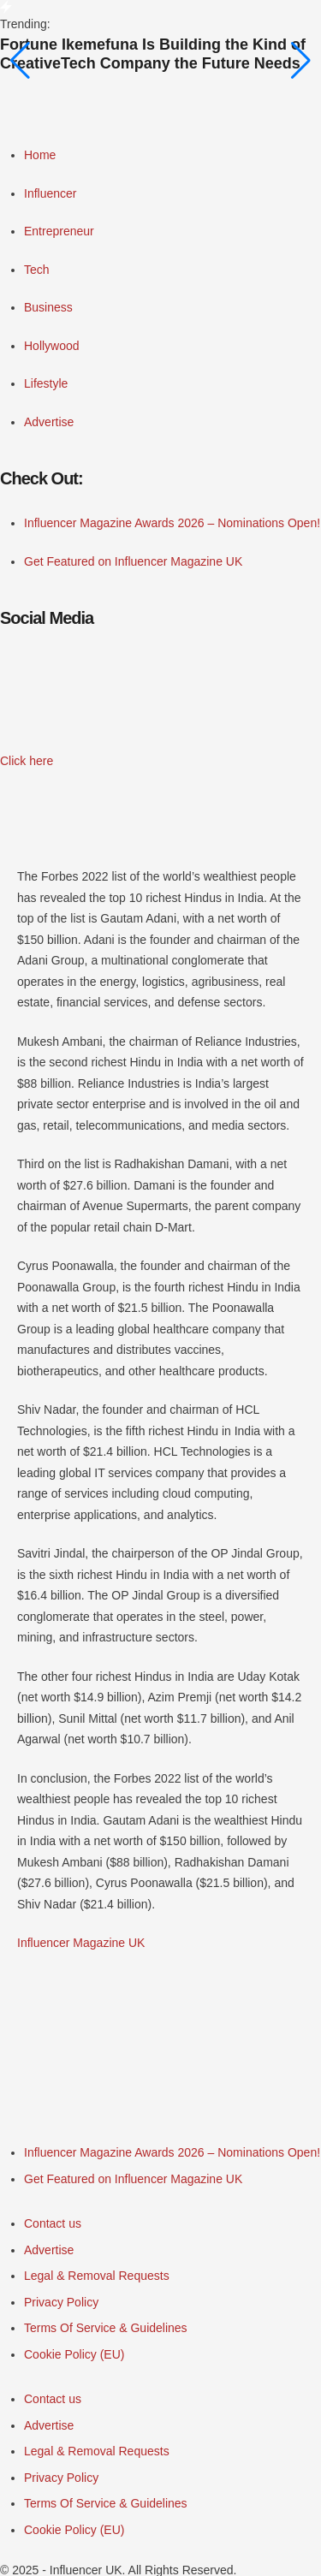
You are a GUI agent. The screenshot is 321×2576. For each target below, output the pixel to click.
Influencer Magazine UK (81, 1943)
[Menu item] (172, 2152)
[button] (26, 761)
